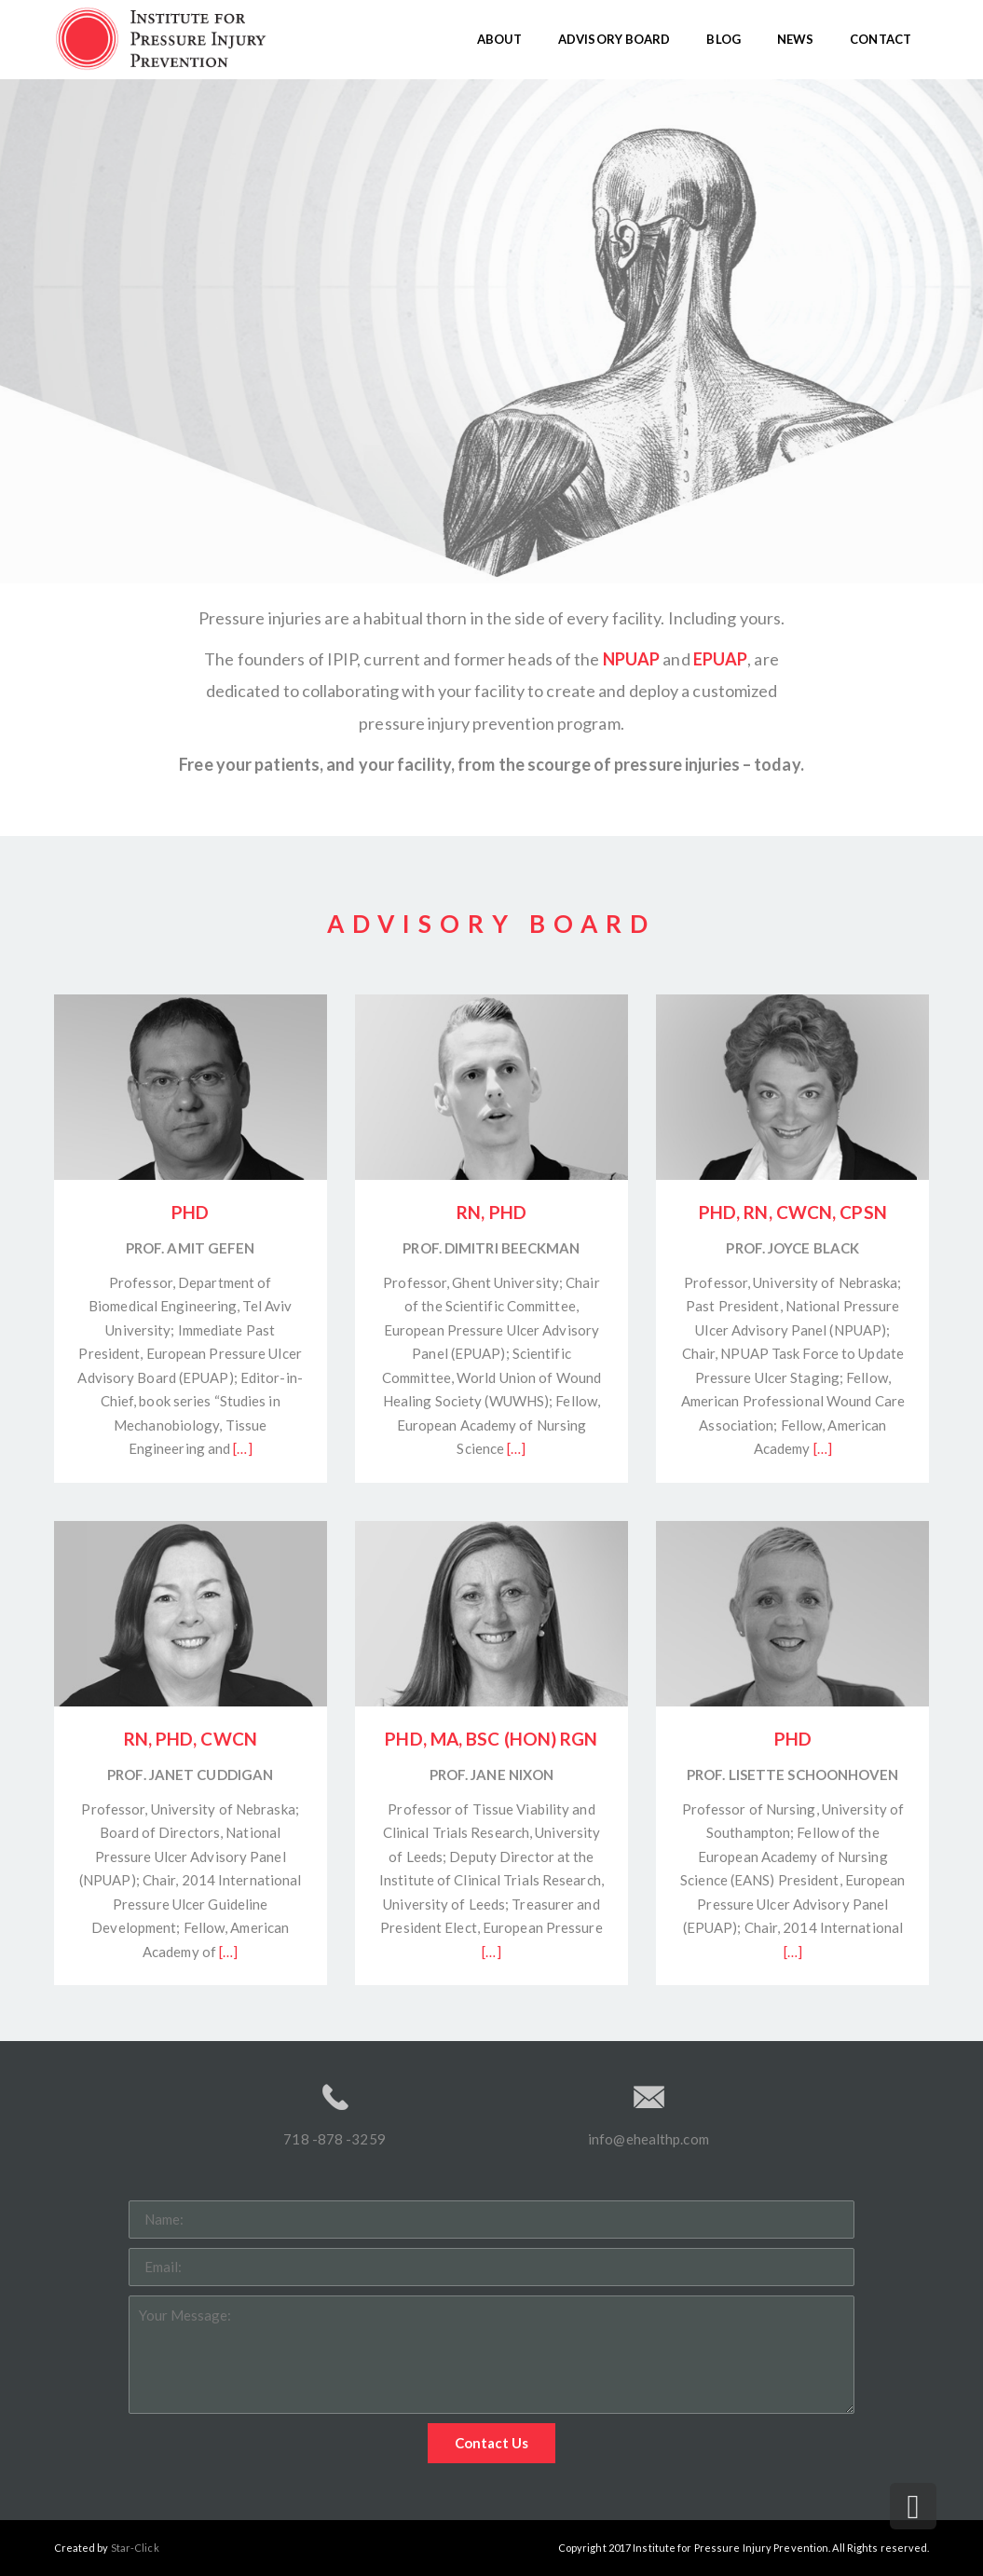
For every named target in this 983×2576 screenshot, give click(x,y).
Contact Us (491, 2442)
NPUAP (632, 659)
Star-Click (135, 2548)
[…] (242, 1448)
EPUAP (720, 659)
